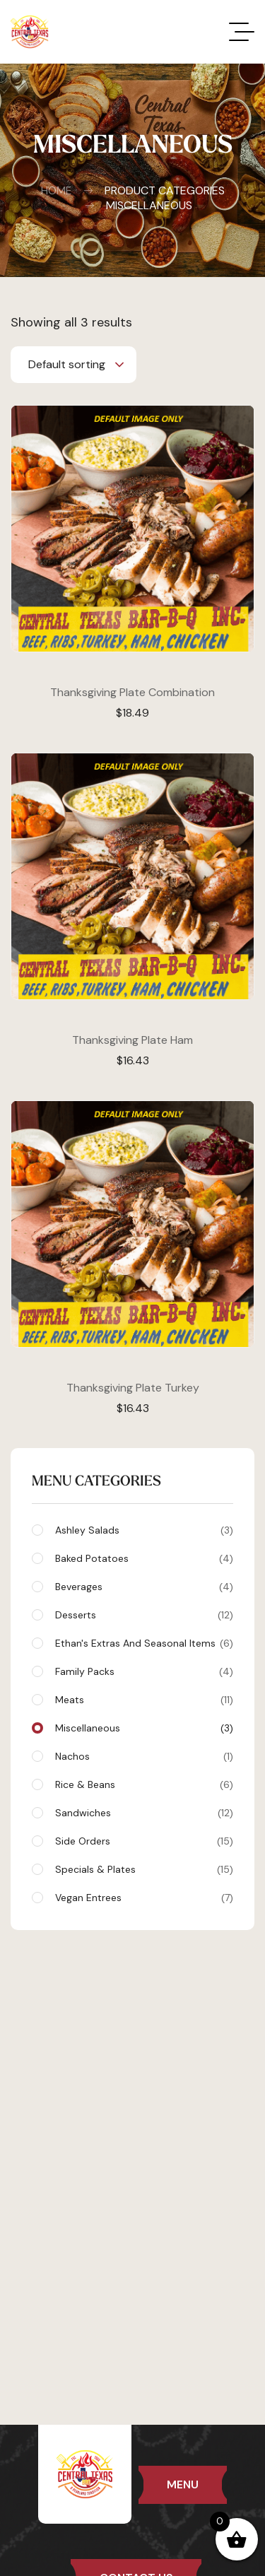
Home (56, 191)
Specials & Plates (144, 1869)
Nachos (144, 1756)
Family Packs (144, 1671)
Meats (144, 1700)
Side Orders (144, 1841)
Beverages (144, 1586)
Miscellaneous (144, 1728)
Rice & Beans (144, 1784)
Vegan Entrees (144, 1897)
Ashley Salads (144, 1530)
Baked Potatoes (144, 1558)
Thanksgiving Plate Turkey (132, 1387)
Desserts (144, 1615)
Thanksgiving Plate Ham (132, 1040)
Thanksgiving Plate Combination (132, 692)
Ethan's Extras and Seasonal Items (144, 1643)
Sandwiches (144, 1813)
